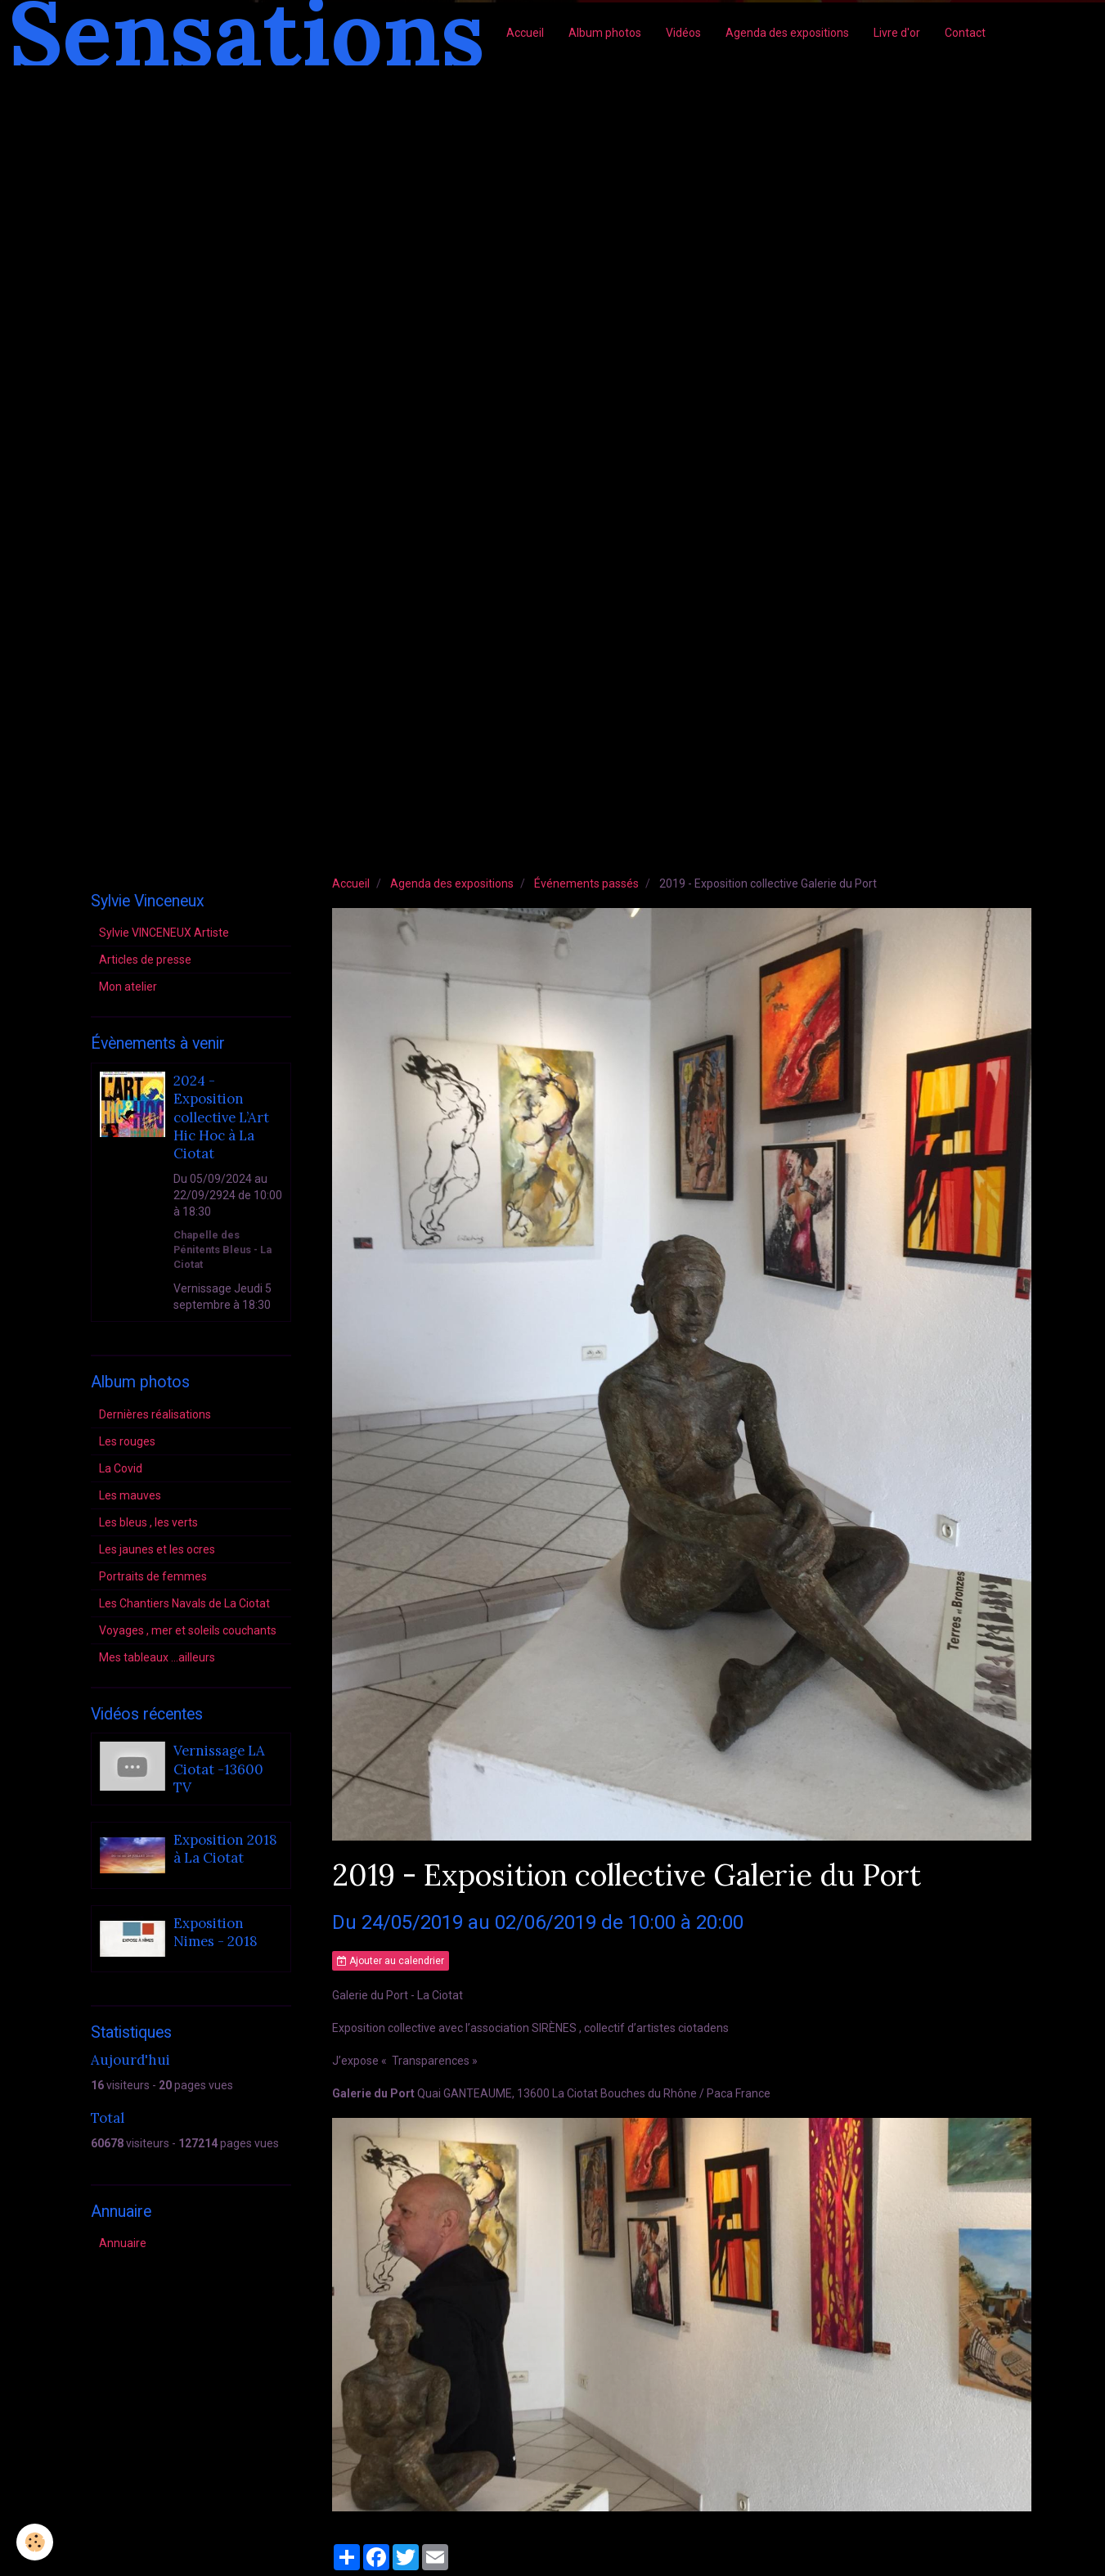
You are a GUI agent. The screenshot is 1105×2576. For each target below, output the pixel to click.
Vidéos (683, 32)
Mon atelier (128, 986)
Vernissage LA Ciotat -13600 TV (219, 1769)
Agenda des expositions (787, 32)
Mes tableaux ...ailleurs (157, 1657)
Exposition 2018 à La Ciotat (225, 1849)
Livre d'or (897, 32)
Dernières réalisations (155, 1414)
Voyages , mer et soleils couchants (187, 1630)
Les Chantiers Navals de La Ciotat (184, 1603)
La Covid (120, 1468)
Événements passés (586, 883)
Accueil (525, 32)
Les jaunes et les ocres (157, 1549)
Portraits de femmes (153, 1576)
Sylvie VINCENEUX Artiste (164, 932)
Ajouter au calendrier (390, 1961)
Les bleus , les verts (148, 1522)
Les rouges (127, 1441)
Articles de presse (145, 959)
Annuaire (122, 2243)
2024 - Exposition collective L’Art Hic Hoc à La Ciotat (221, 1117)
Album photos (604, 32)
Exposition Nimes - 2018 (215, 1932)
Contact (965, 32)
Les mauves (130, 1495)
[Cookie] (34, 2542)
